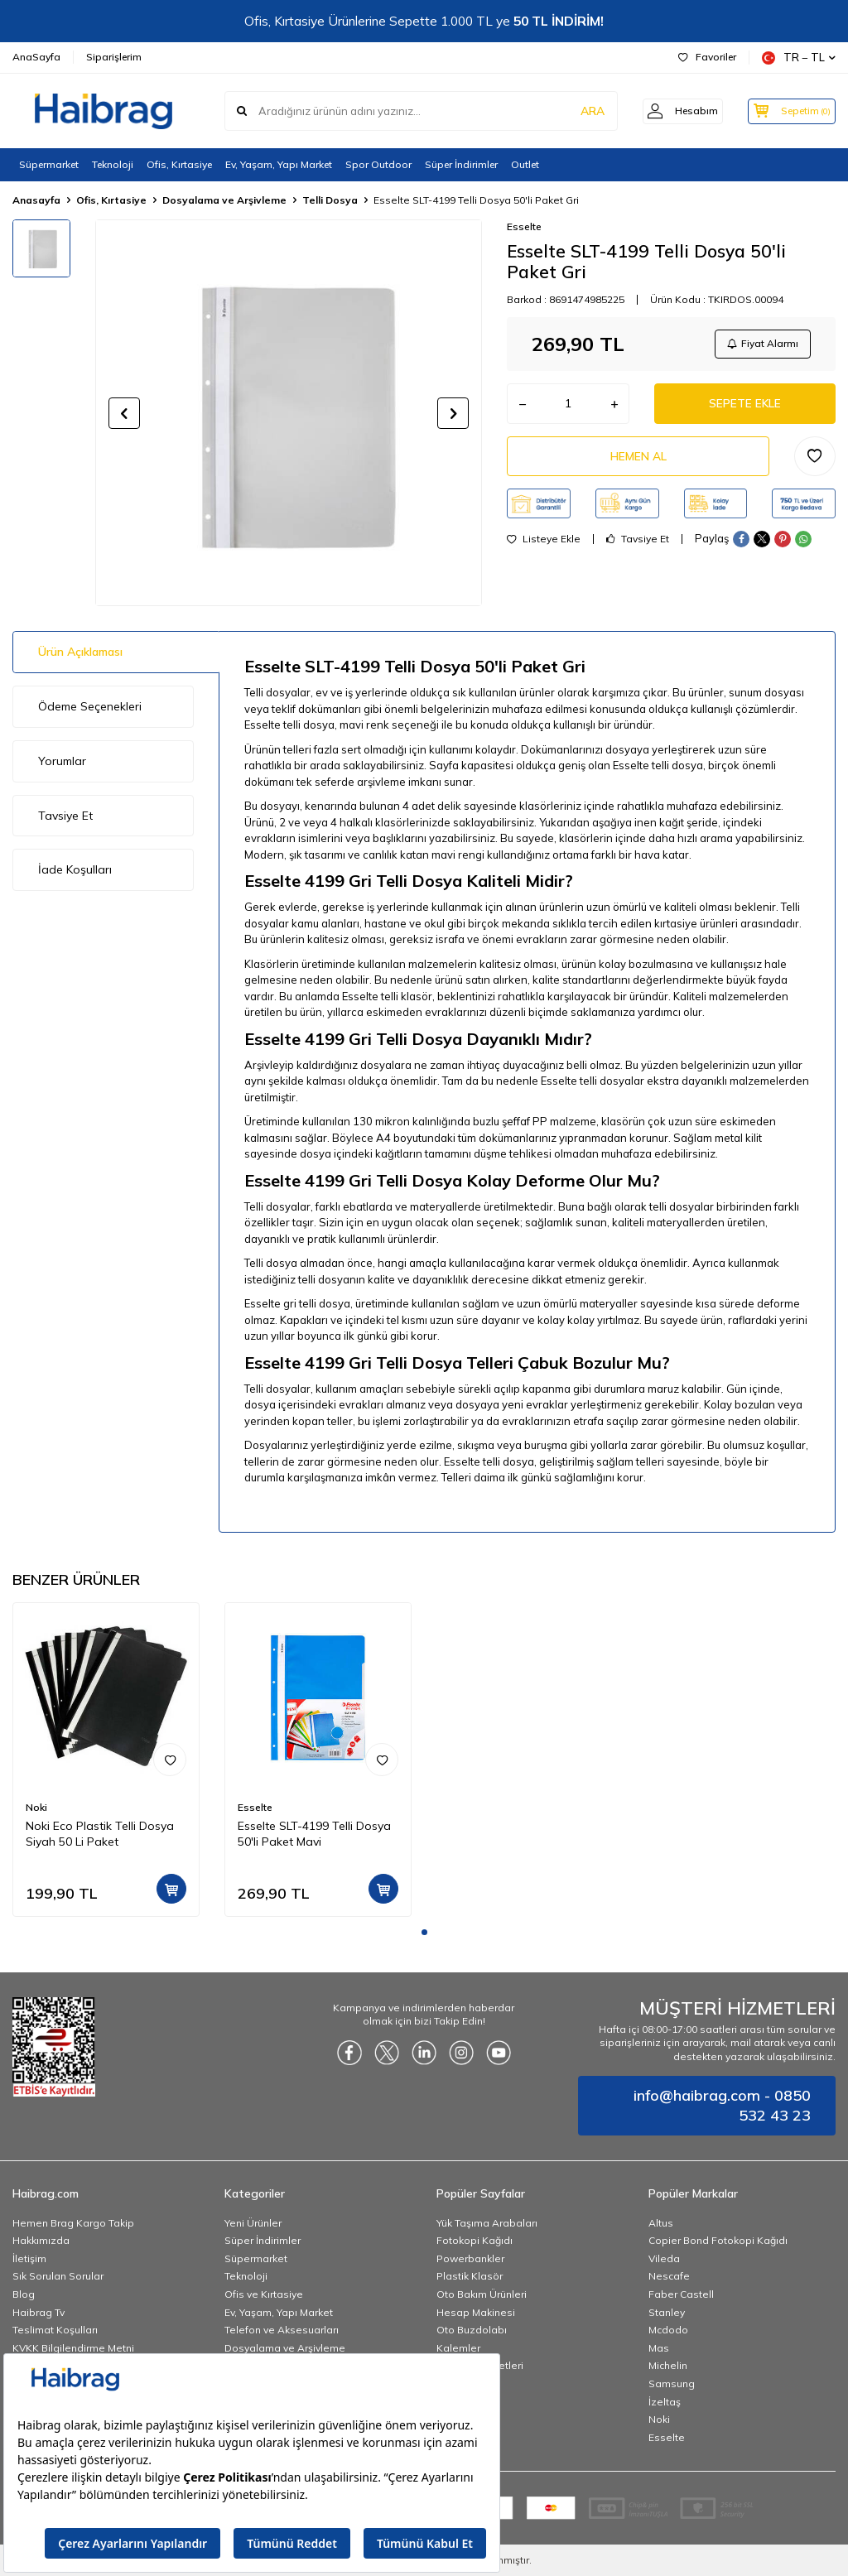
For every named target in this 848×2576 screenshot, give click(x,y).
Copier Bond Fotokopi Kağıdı (718, 2240)
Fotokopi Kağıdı (474, 2240)
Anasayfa (36, 200)
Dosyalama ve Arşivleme (224, 200)
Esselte (524, 226)
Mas (658, 2348)
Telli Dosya (330, 200)
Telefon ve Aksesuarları (281, 2329)
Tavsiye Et (637, 542)
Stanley (666, 2312)
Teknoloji (112, 164)
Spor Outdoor (378, 164)
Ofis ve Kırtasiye (263, 2294)
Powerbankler (470, 2258)
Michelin (667, 2365)
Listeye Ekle (544, 542)
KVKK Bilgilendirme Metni (73, 2348)
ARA (577, 111)
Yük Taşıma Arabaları (486, 2223)
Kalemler (458, 2348)
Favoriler (707, 57)
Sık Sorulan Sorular (58, 2276)
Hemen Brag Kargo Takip (73, 2223)
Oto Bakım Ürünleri (481, 2294)
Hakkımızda (41, 2240)
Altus (660, 2223)
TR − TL (799, 58)
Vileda (664, 2258)
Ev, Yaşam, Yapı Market (278, 164)
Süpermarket (49, 164)
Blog (23, 2294)
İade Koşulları (75, 869)
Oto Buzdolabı (471, 2329)
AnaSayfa (36, 57)
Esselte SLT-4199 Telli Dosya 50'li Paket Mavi (314, 1833)
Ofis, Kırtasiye (179, 164)
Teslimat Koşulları (55, 2329)
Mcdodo (668, 2329)
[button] (124, 413)
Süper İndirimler (461, 164)
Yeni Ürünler (253, 2223)
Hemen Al (638, 458)
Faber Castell (681, 2294)
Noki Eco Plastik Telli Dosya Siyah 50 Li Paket (100, 1833)
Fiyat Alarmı (761, 344)
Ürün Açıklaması (80, 651)
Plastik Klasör (469, 2276)
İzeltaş (664, 2401)
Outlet (525, 164)
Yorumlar (62, 761)
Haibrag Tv (38, 2312)
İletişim (29, 2258)
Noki (36, 1807)
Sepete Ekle (745, 404)
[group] (288, 412)
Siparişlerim (114, 57)
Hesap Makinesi (475, 2312)
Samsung (671, 2383)
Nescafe (669, 2276)
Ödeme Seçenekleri (90, 706)
